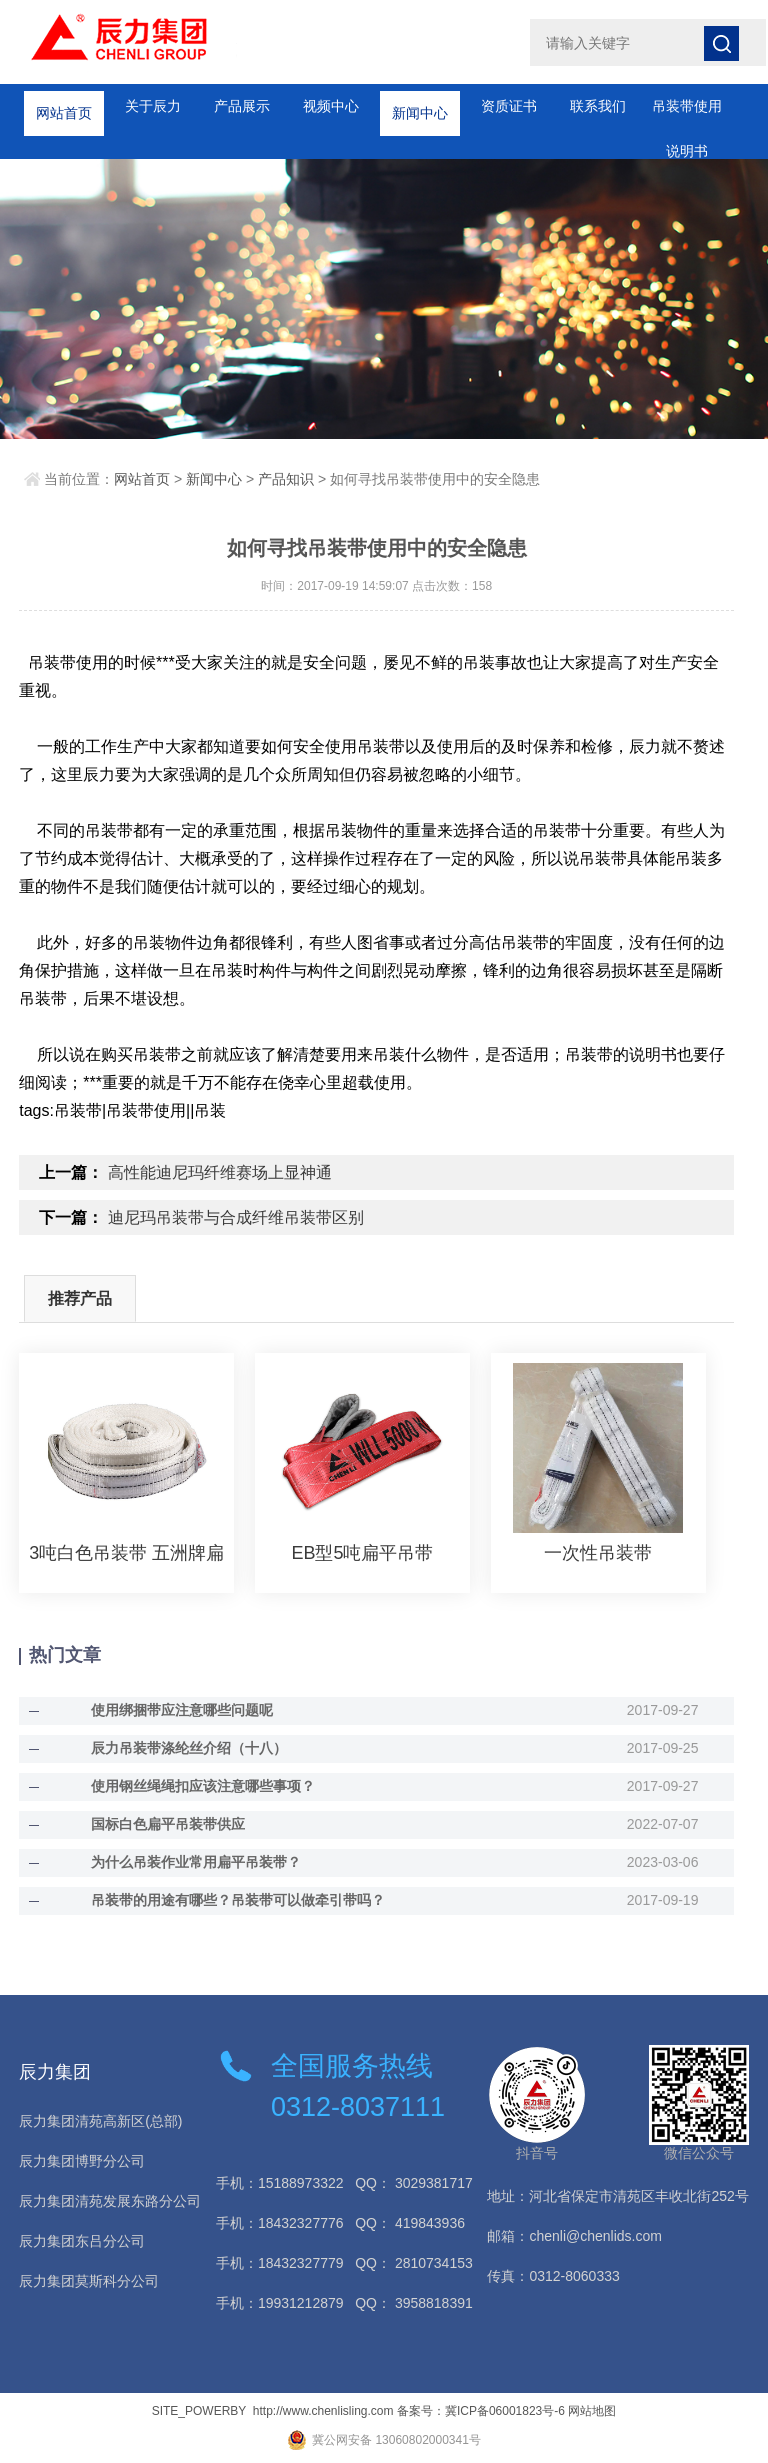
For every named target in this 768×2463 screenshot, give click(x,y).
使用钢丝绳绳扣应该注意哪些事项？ (203, 1786)
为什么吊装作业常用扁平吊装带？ (196, 1862)
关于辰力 (153, 106)
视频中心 (331, 106)
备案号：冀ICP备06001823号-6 (481, 2411)
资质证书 (509, 106)
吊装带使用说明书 (687, 113)
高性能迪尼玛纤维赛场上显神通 (220, 1172)
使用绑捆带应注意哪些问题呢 (182, 1710)
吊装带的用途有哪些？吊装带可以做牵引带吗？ (238, 1900)
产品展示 (242, 106)
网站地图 (592, 2411)
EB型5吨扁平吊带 (362, 1553)
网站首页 (64, 106)
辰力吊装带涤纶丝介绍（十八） (189, 1748)
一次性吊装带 (598, 1553)
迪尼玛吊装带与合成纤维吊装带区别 (236, 1217)
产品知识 (286, 479)
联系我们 (598, 106)
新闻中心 (420, 106)
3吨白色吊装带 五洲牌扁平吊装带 (126, 1553)
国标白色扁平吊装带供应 (168, 1824)
